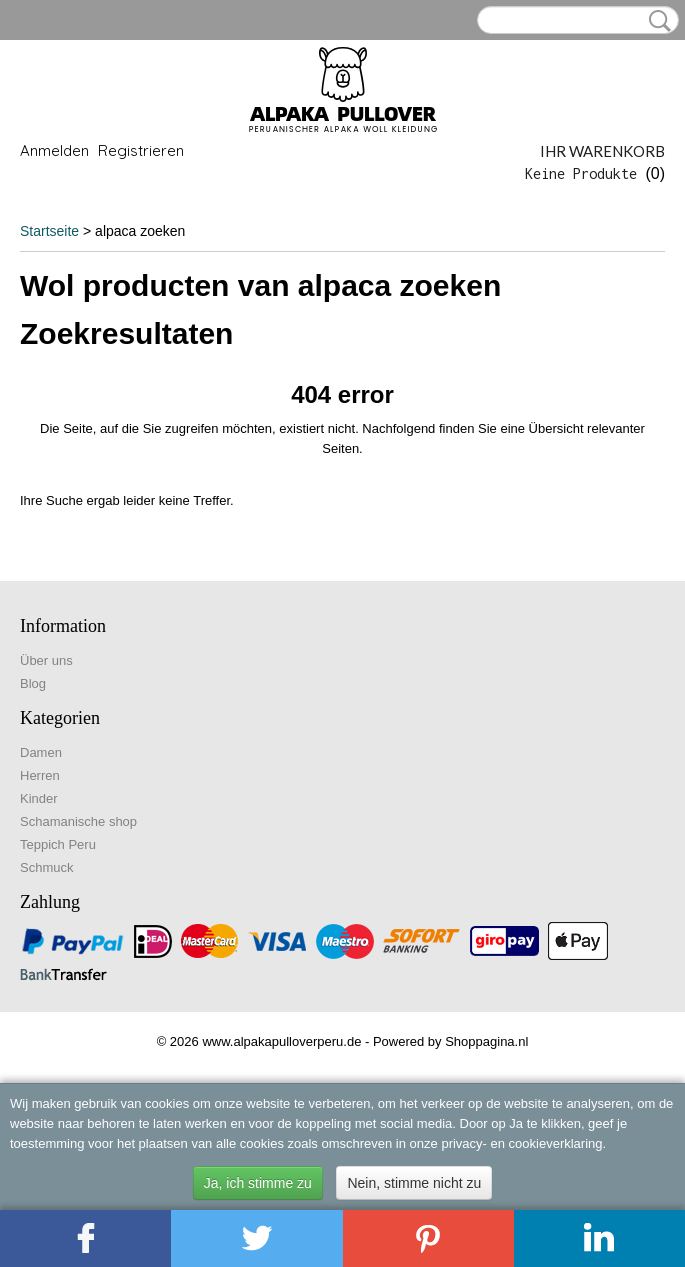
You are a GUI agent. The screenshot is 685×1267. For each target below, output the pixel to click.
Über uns (46, 660)
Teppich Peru (58, 844)
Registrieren (141, 150)
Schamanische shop (78, 821)
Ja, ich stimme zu (258, 1183)
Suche (656, 21)
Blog (33, 683)
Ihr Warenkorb (602, 151)
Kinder (39, 798)
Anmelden (54, 150)
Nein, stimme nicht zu (414, 1183)
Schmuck (46, 867)
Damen (41, 752)
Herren (40, 775)
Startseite (49, 231)
